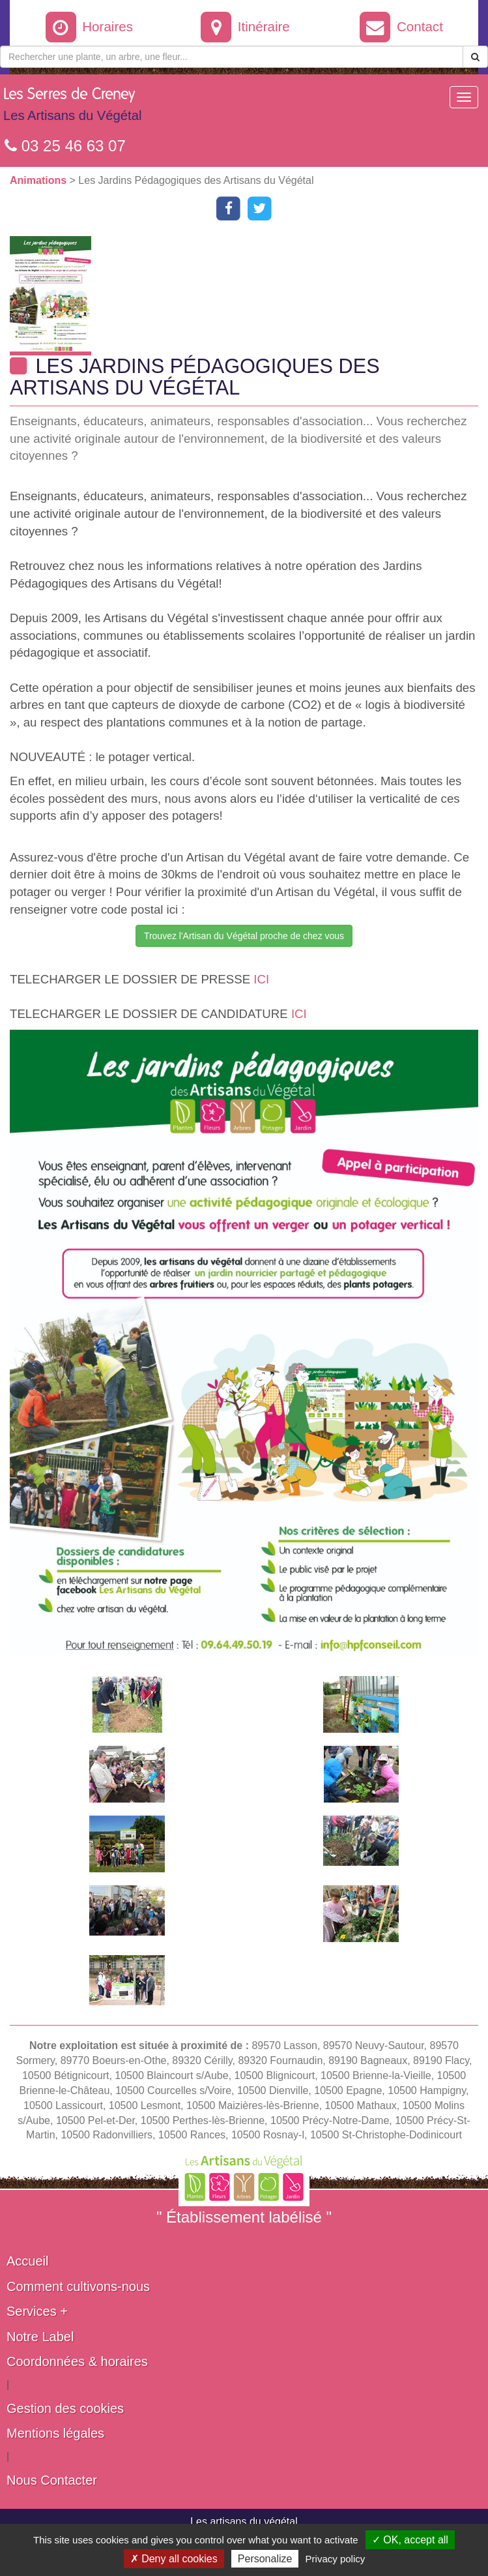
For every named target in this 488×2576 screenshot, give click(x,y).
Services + (37, 2311)
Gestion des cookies (65, 2408)
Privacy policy (336, 2558)
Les (72, 107)
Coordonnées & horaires (77, 2361)
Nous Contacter (52, 2480)
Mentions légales (55, 2433)
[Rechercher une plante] (231, 57)
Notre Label (40, 2336)
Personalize (265, 2558)
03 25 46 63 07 (65, 146)
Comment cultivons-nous (78, 2286)
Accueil (27, 2261)
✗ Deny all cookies (174, 2558)
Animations (40, 180)
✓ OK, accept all (410, 2539)
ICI (261, 979)
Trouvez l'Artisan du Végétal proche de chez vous (244, 936)
